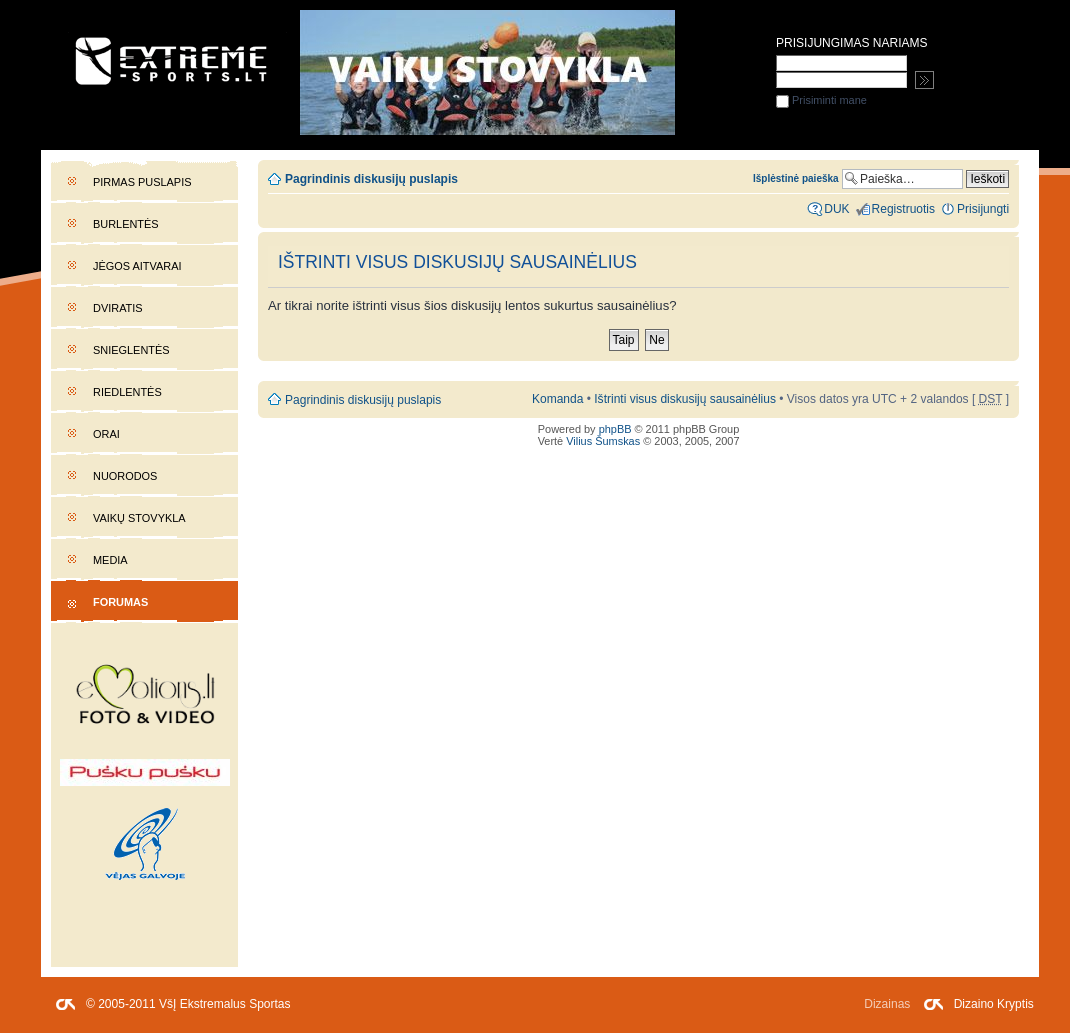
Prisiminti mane (821, 100)
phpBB (615, 429)
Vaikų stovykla (139, 518)
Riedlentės (127, 392)
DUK (836, 209)
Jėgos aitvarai (137, 266)
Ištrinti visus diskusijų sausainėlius (685, 399)
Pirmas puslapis (142, 182)
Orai (106, 434)
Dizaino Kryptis (994, 1004)
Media (110, 560)
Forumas (120, 602)
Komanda (557, 399)
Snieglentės (131, 350)
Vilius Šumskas (603, 441)
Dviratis (118, 308)
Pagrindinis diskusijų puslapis (371, 179)
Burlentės (126, 224)
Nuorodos (125, 476)
